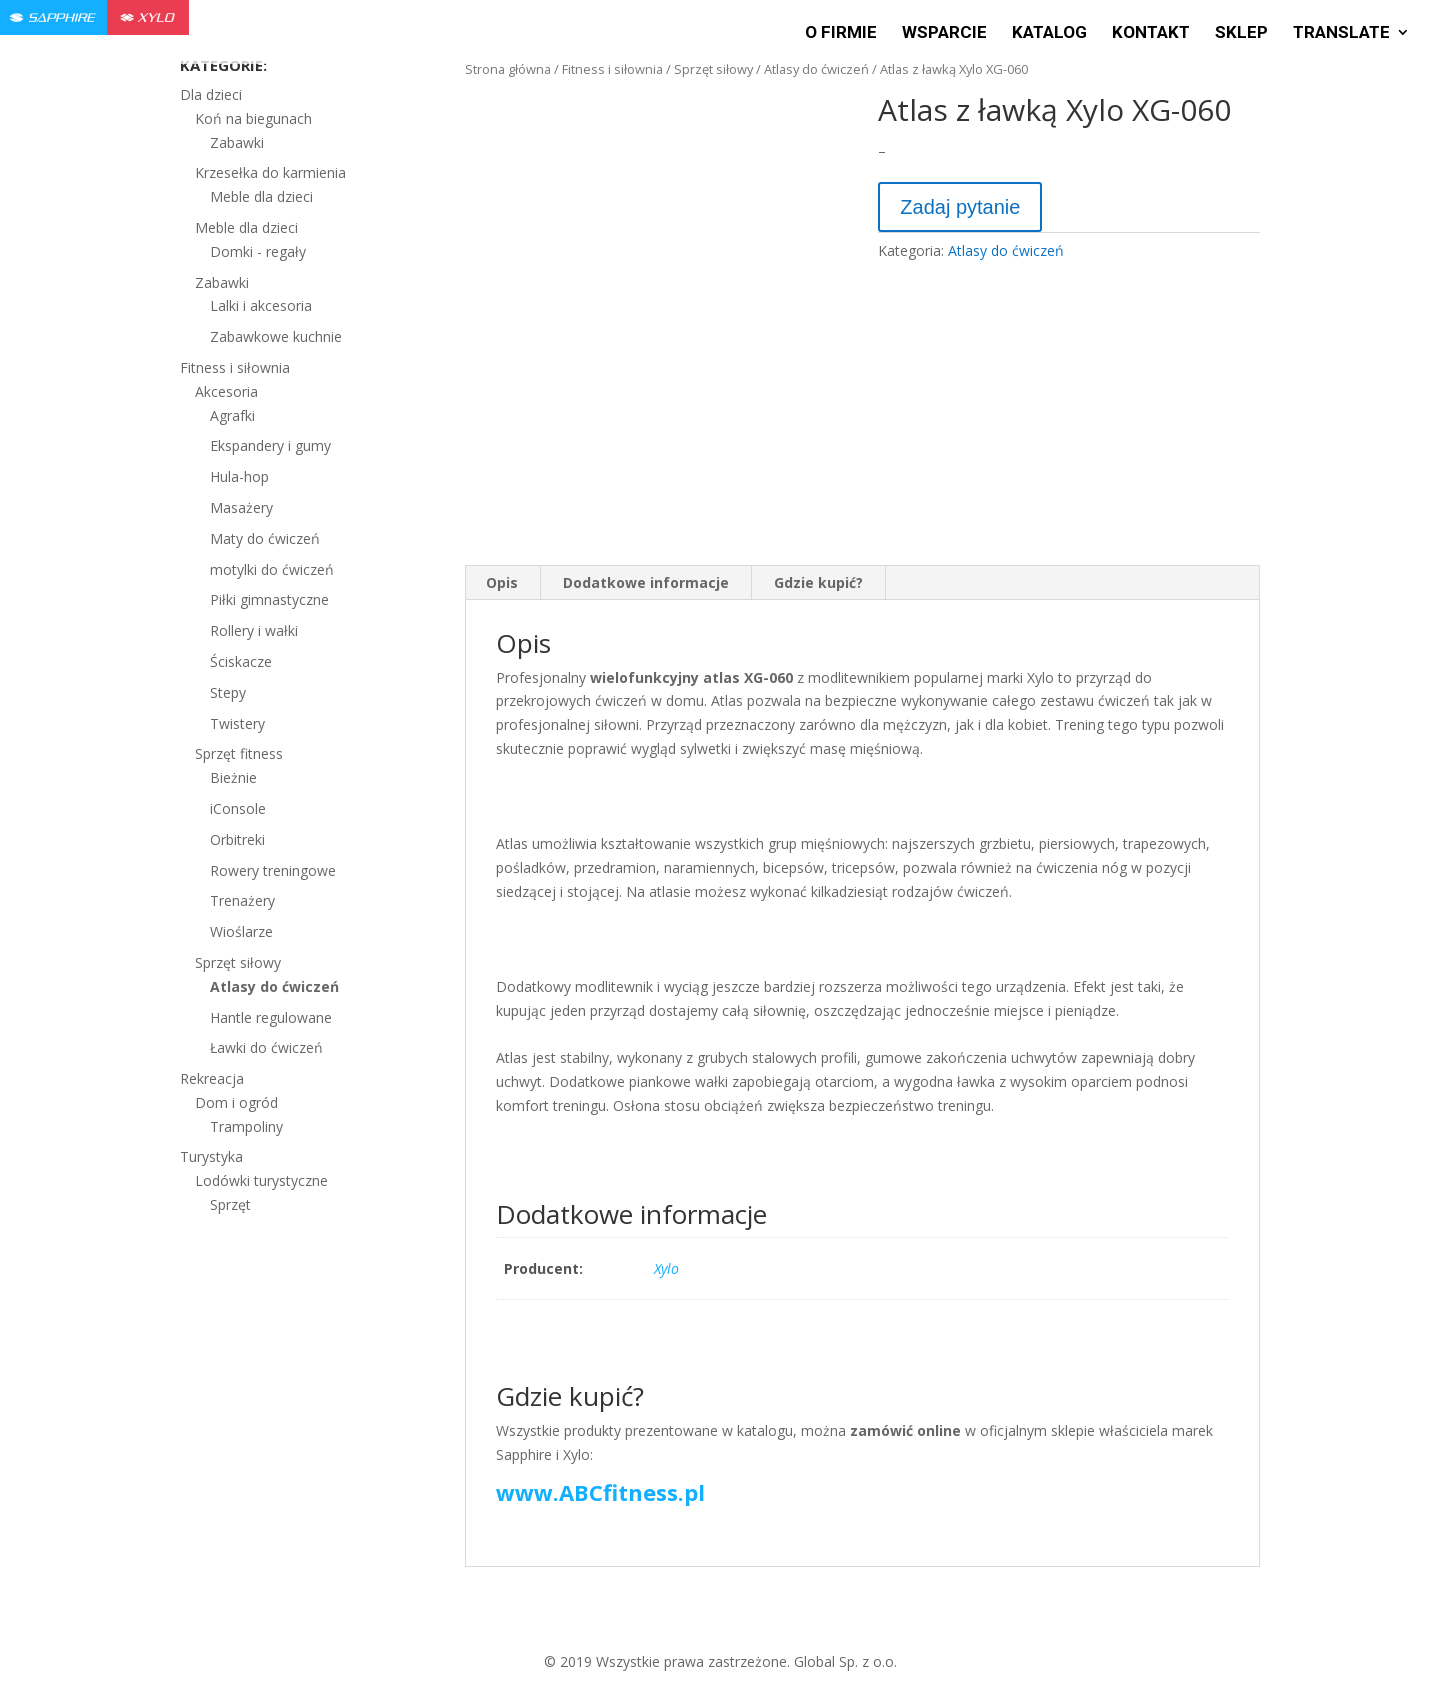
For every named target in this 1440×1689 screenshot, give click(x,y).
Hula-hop (239, 476)
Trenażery (242, 900)
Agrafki (232, 415)
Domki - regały (258, 251)
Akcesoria (226, 391)
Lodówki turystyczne (261, 1180)
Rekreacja (212, 1078)
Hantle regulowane (271, 1017)
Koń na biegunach (253, 118)
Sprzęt (230, 1204)
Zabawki (237, 142)
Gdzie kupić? (818, 582)
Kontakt (1151, 33)
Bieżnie (233, 777)
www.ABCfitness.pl (600, 1492)
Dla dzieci (211, 94)
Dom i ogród (236, 1102)
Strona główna (508, 69)
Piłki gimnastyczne (269, 599)
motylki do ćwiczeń (272, 569)
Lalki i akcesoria (261, 305)
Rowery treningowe (273, 870)
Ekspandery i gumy (270, 445)
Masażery (241, 507)
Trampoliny (246, 1126)
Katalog (1049, 33)
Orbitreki (237, 839)
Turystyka (211, 1156)
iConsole (238, 808)
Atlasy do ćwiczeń (816, 69)
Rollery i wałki (254, 630)
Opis (502, 582)
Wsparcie (944, 33)
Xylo (666, 1268)
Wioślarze (241, 931)
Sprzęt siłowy (713, 69)
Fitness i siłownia (612, 69)
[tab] (502, 583)
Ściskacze (241, 661)
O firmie (841, 33)
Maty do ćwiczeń (265, 538)
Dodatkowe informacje (646, 582)
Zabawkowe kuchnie (276, 336)
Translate (1341, 33)
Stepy (228, 692)
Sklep (1241, 33)
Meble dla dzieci (261, 196)
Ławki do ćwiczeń (266, 1047)
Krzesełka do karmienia (270, 172)
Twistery (237, 723)
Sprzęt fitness (239, 753)
